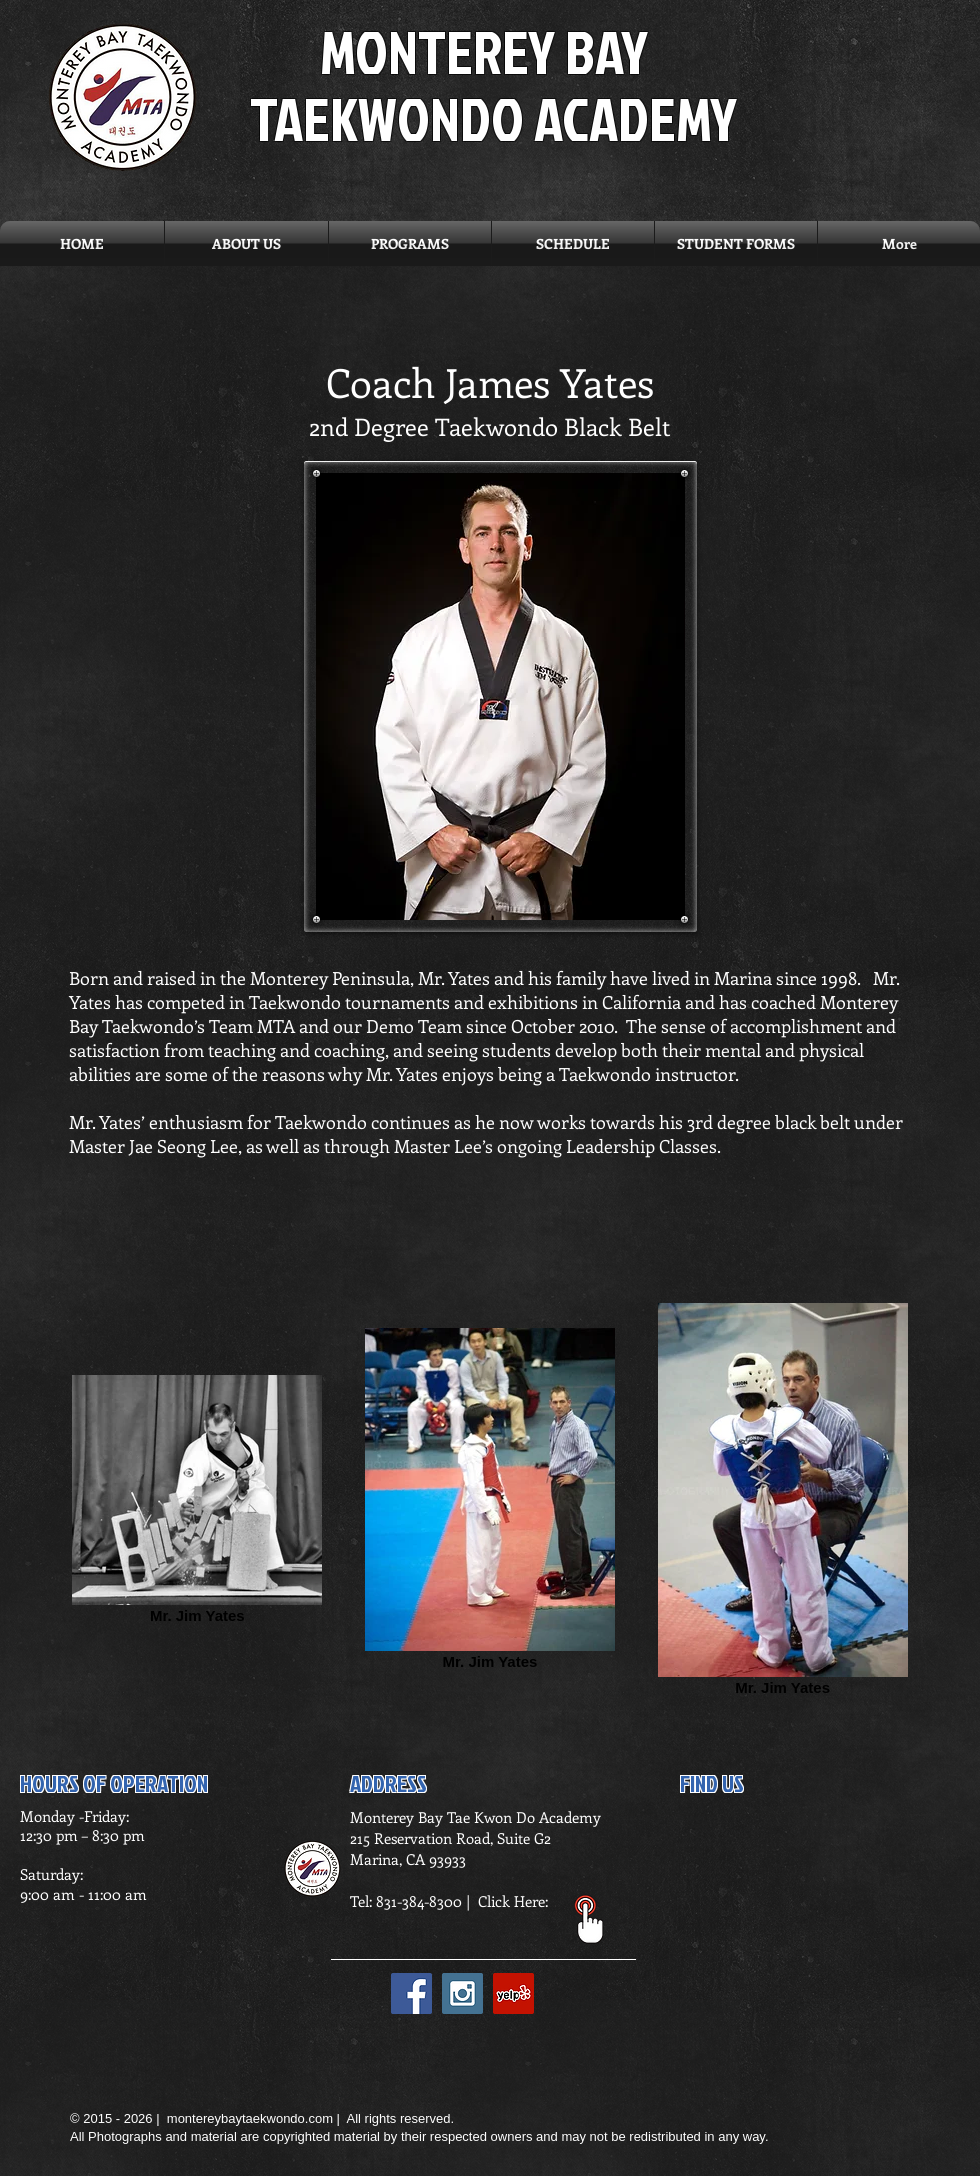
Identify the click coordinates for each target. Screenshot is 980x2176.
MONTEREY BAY (484, 51)
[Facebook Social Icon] (411, 1993)
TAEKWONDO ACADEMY (493, 118)
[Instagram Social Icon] (462, 1993)
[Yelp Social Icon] (513, 1993)
